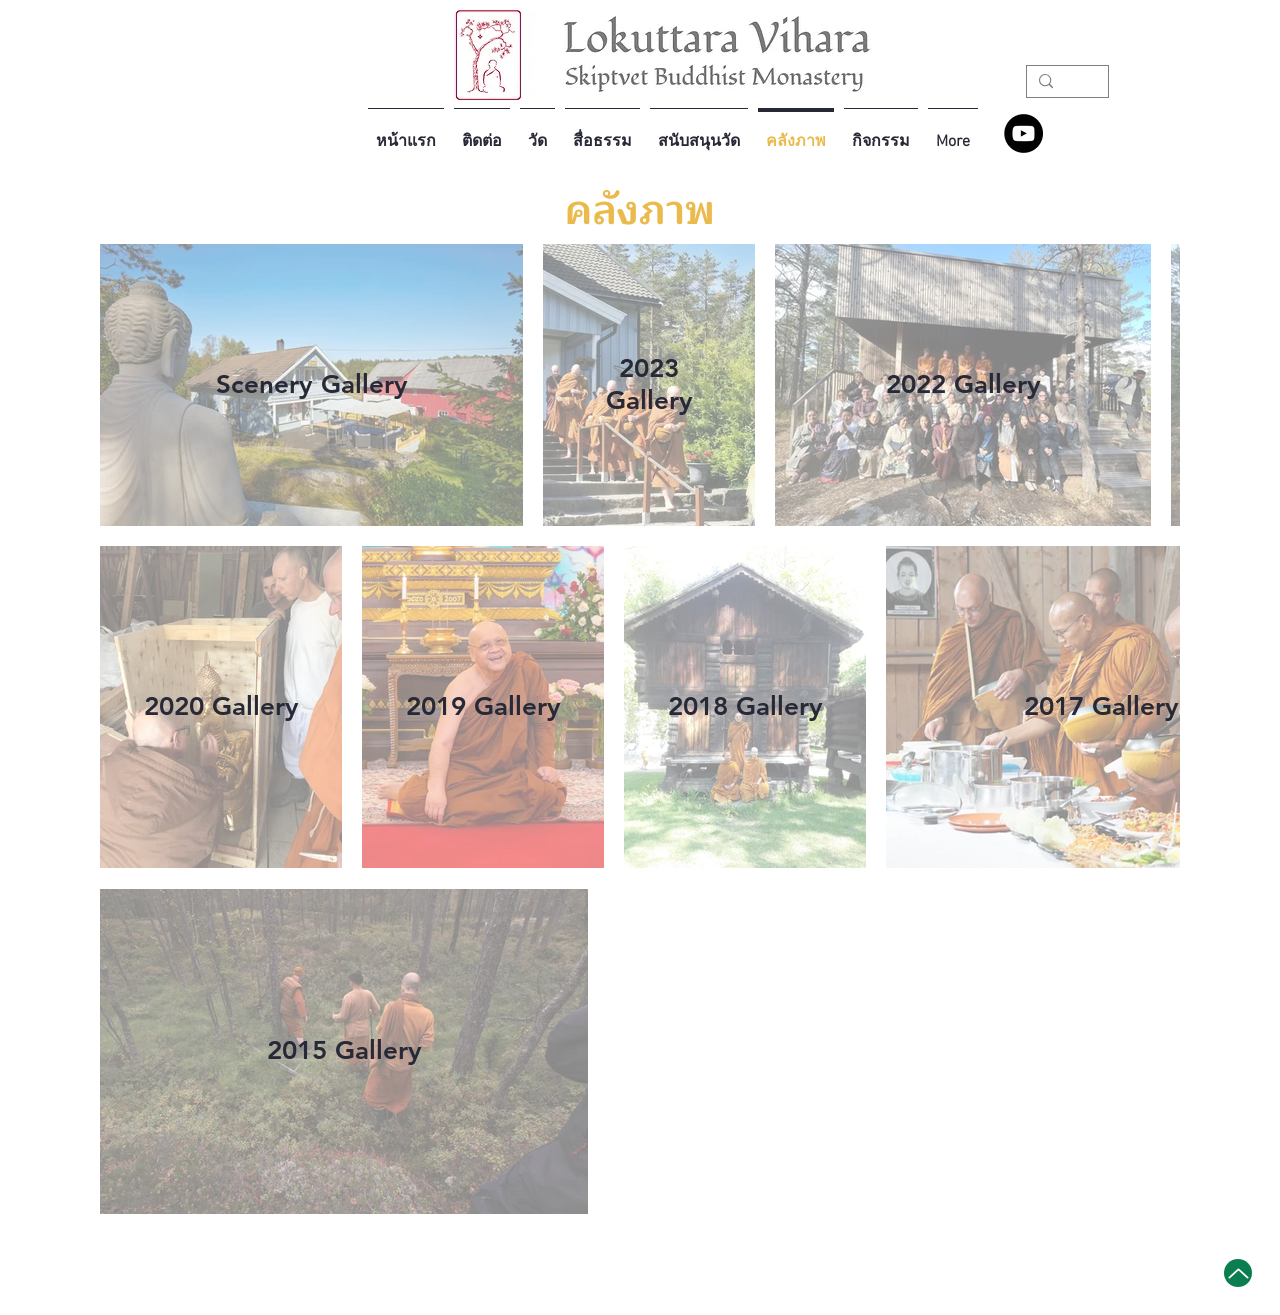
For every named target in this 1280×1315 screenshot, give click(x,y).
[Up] (1238, 1273)
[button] (537, 133)
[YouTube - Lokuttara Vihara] (1023, 133)
